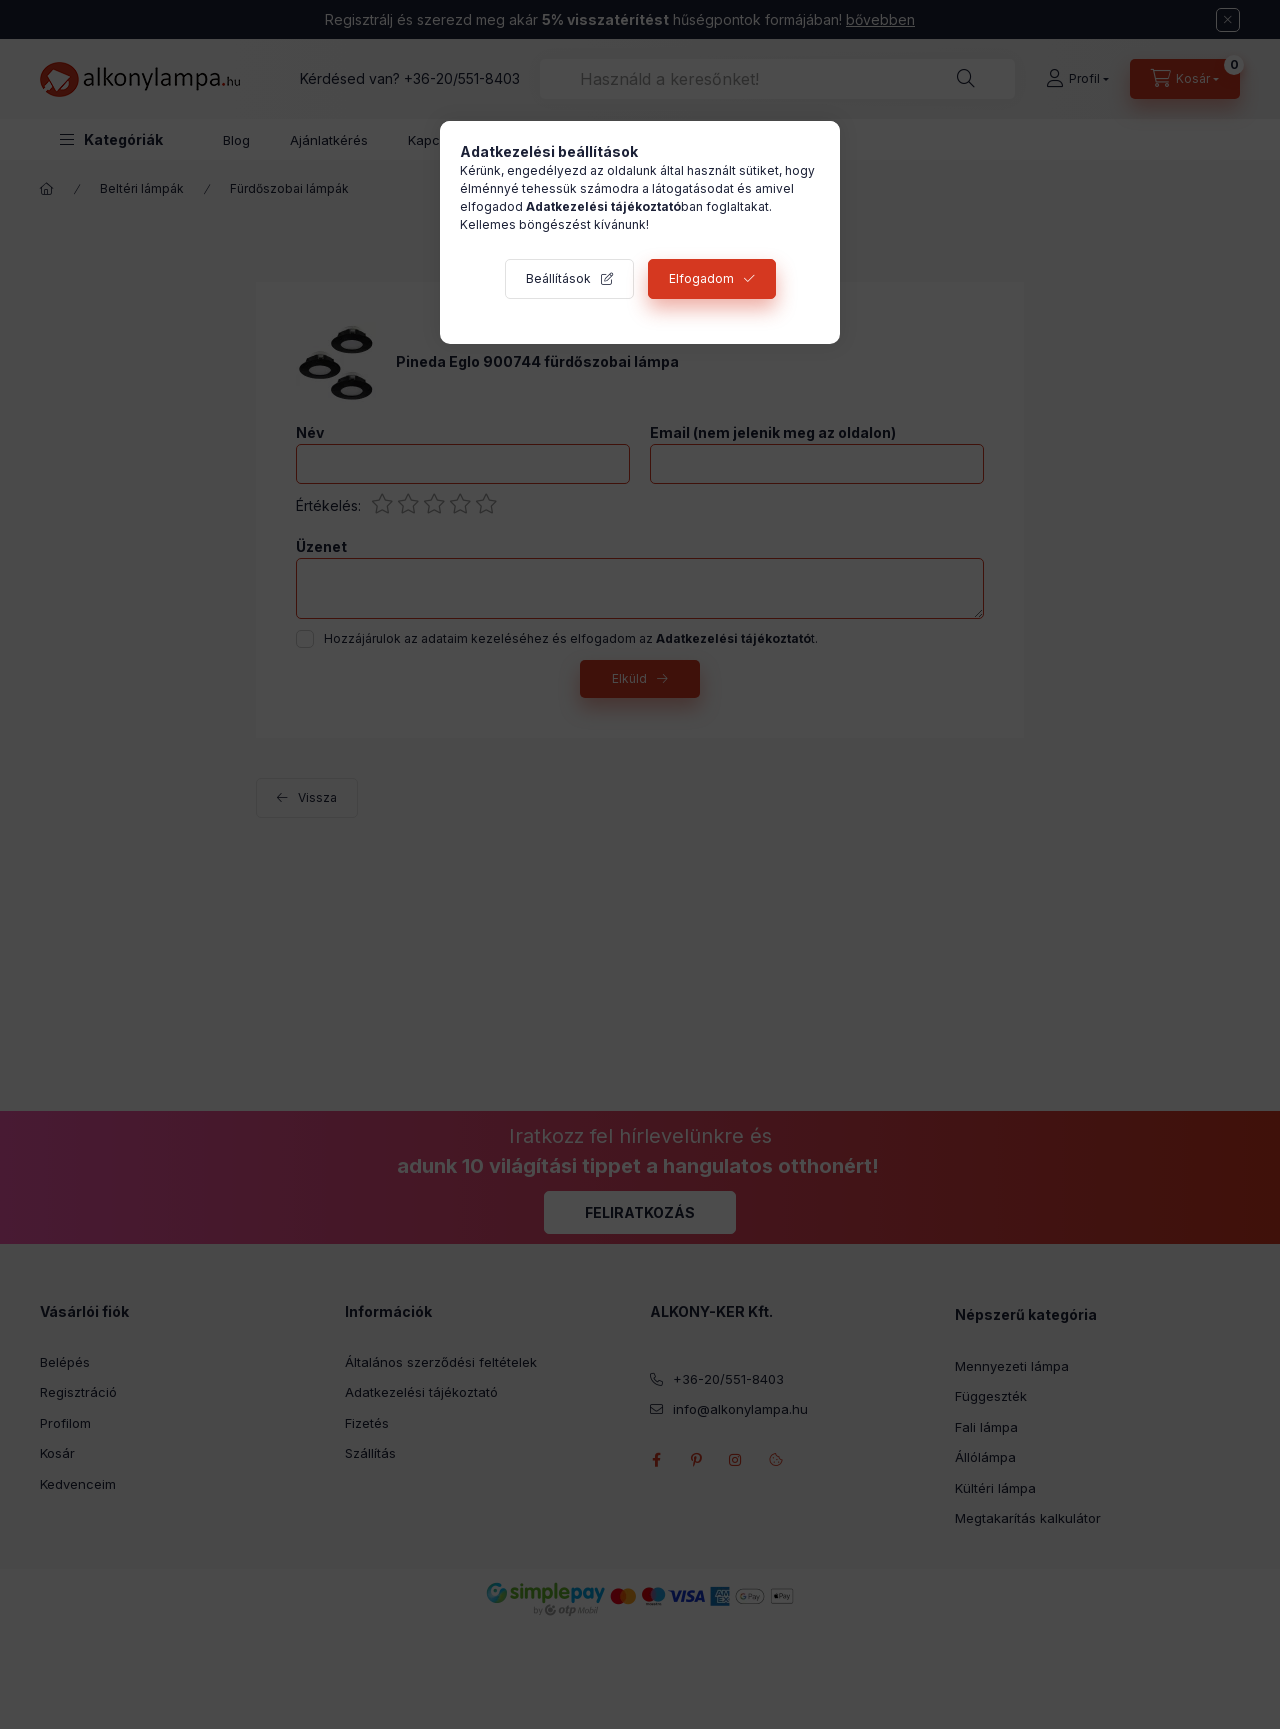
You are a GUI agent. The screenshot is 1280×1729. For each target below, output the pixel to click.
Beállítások (558, 278)
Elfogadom (701, 278)
